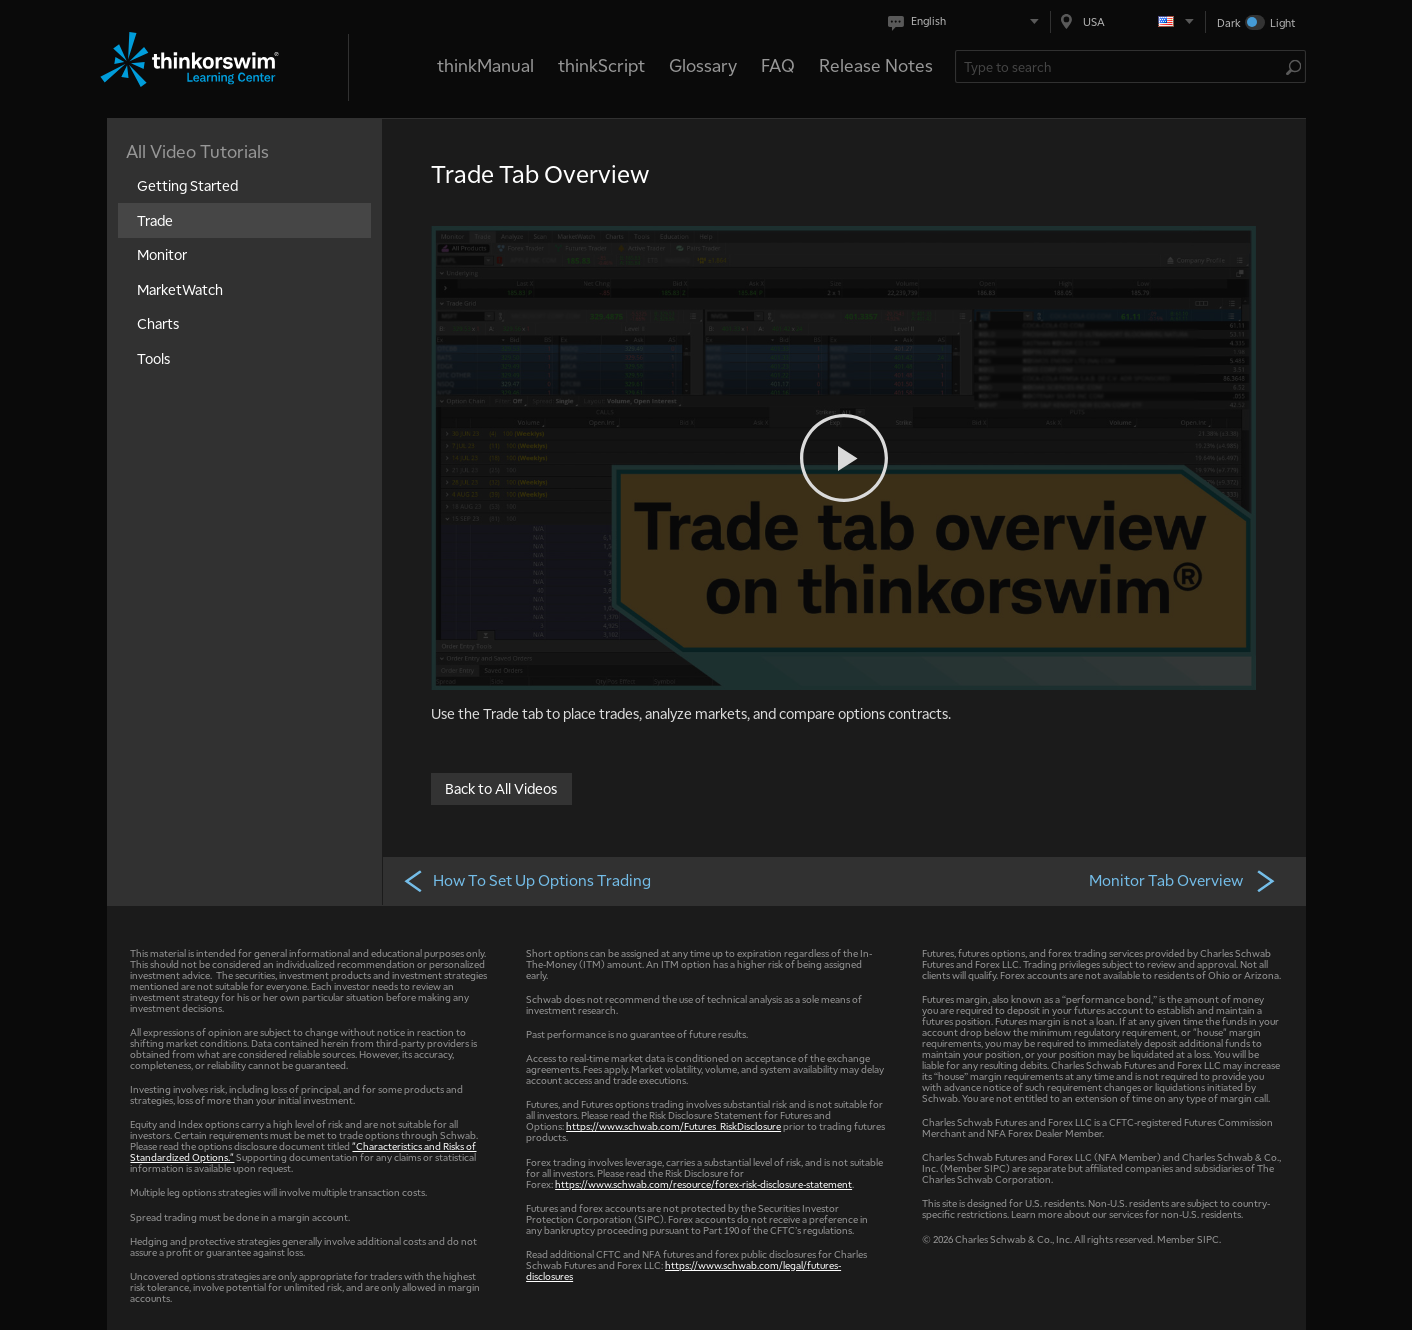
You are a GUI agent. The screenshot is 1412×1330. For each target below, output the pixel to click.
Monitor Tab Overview (1183, 880)
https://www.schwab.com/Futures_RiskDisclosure (673, 1125)
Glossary (703, 64)
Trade (155, 220)
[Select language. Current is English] (967, 21)
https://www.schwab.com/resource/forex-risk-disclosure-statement (703, 1183)
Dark (1229, 22)
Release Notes (876, 64)
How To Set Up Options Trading (526, 880)
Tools (153, 358)
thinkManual (485, 64)
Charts (158, 323)
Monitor (162, 254)
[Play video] (844, 458)
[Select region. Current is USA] (1128, 21)
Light (1282, 22)
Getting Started (187, 185)
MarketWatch (180, 289)
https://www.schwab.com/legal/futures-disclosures (683, 1270)
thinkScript (601, 64)
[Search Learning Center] (1120, 66)
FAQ (778, 64)
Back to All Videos (501, 787)
